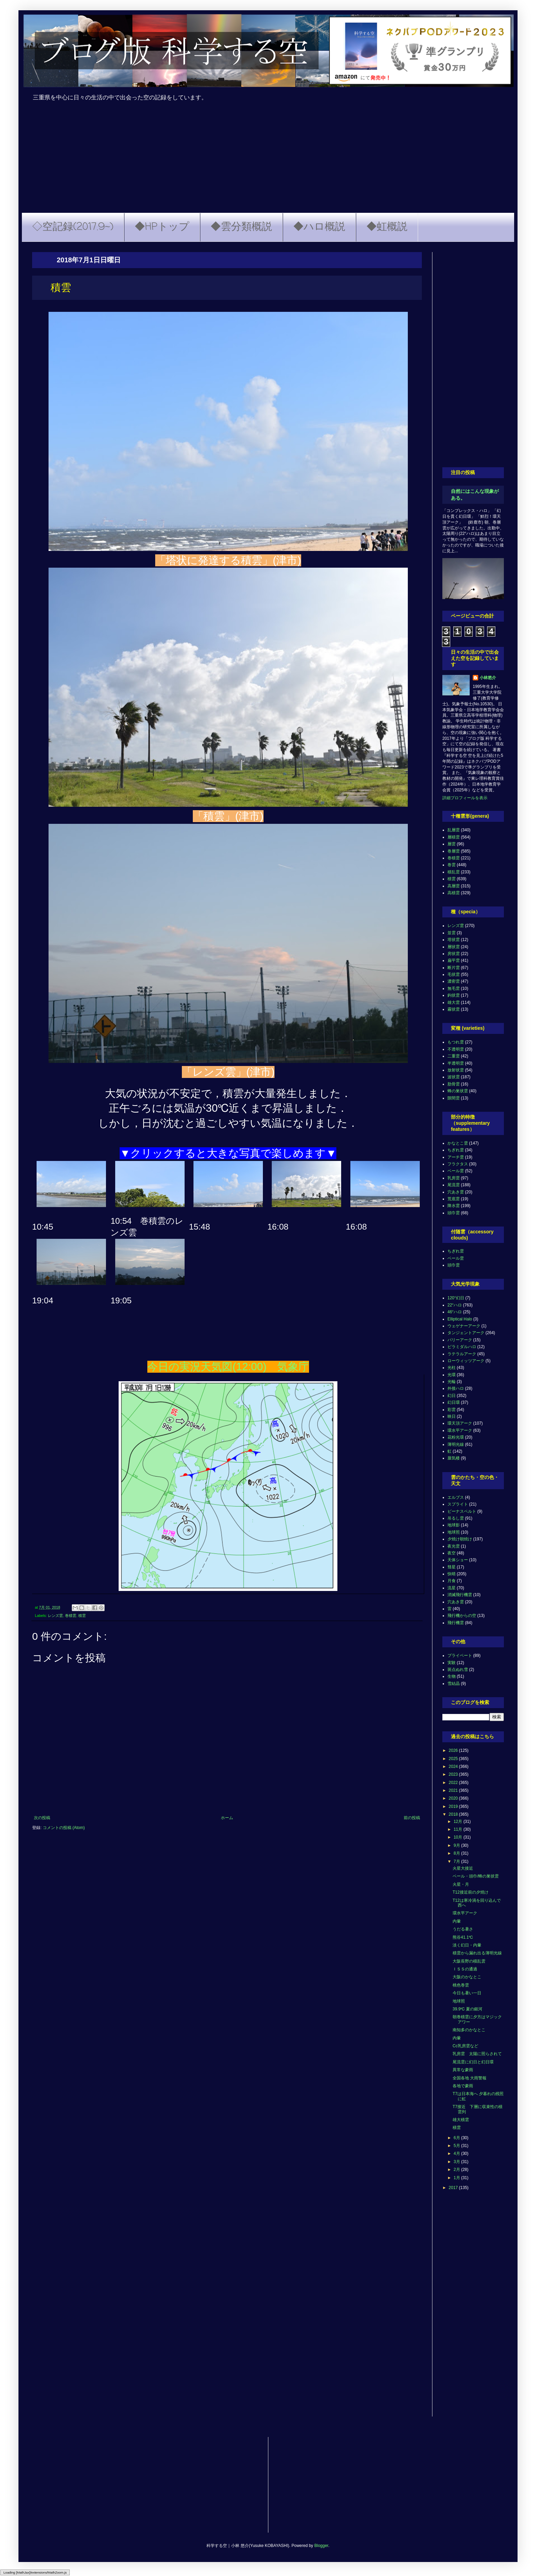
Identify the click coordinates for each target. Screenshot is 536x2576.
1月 (457, 2177)
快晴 (451, 1573)
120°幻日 (455, 1298)
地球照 (453, 1532)
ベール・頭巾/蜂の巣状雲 (476, 1876)
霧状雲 (453, 1009)
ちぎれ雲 (455, 1150)
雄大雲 (453, 1002)
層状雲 (453, 946)
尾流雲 (453, 1184)
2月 (457, 2169)
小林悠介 (488, 677)
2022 (454, 1782)
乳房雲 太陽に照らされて (477, 2053)
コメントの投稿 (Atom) (64, 1827)
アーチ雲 (455, 1157)
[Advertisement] (268, 161)
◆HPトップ (162, 227)
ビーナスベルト (461, 1511)
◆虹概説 (386, 227)
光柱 (451, 1367)
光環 (451, 1374)
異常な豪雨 (463, 2069)
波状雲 (453, 1077)
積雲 (82, 1616)
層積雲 (453, 837)
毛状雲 (453, 974)
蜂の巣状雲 (457, 1091)
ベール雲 (455, 1170)
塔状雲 (453, 939)
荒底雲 (453, 1198)
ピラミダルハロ (461, 1346)
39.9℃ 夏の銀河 (467, 2009)
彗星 (451, 1567)
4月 (457, 2153)
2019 (454, 1806)
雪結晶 (453, 1683)
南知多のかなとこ (469, 2029)
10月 (459, 1837)
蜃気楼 (453, 1458)
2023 (454, 1774)
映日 (451, 1416)
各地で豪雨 (463, 2085)
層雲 (451, 844)
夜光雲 (453, 1546)
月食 (451, 1580)
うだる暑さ (463, 1929)
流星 (451, 1587)
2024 (454, 1766)
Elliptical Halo (459, 1319)
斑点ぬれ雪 (457, 1669)
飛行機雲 (455, 1622)
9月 (457, 1845)
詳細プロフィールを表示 (464, 797)
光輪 (451, 1381)
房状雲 (453, 953)
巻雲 (451, 864)
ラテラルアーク (461, 1354)
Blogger (321, 2545)
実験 (451, 1662)
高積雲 (453, 892)
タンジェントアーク (465, 1332)
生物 (451, 1676)
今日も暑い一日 (467, 1993)
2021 (454, 1790)
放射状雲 (455, 1070)
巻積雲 (70, 1616)
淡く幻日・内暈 (467, 1945)
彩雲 (451, 1409)
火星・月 (461, 1884)
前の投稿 (412, 1817)
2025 (454, 1758)
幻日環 (453, 1402)
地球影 (453, 1525)
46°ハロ (454, 1312)
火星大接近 (463, 1868)
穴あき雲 (455, 1192)
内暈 (457, 1921)
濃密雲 (453, 981)
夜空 (451, 1553)
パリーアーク (459, 1340)
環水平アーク (459, 1430)
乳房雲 (453, 1178)
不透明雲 (455, 1049)
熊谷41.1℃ (463, 1937)
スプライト (457, 1504)
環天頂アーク (459, 1423)
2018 (454, 1814)
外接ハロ (455, 1388)
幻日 (451, 1395)
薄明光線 (455, 1444)
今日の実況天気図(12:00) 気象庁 (228, 1367)
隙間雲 (453, 1098)
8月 (457, 1853)
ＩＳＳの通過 (465, 1969)
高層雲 (453, 886)
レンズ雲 (55, 1616)
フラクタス (457, 1164)
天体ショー (457, 1559)
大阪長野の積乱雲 (469, 1961)
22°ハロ (454, 1305)
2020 (454, 1798)
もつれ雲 (455, 1042)
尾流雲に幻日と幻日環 (473, 2062)
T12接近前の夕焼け (470, 1892)
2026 (454, 1750)
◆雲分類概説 (241, 227)
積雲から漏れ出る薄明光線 (477, 1953)
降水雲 (453, 1205)
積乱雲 (453, 872)
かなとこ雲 (457, 1143)
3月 (457, 2161)
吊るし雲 (455, 1518)
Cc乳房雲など (465, 2046)
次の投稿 (42, 1817)
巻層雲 (453, 851)
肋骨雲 (453, 1084)
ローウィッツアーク (465, 1360)
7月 (457, 1861)
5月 (457, 2145)
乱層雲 (453, 830)
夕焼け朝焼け (459, 1539)
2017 (454, 2187)
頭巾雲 (453, 1212)
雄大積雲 (461, 2119)
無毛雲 (453, 988)
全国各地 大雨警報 (469, 2078)
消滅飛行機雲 (459, 1594)
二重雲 (453, 1056)
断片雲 (453, 967)
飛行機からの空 (461, 1615)
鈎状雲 (453, 995)
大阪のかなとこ (467, 1977)
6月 (457, 2137)
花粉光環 (455, 1437)
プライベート (459, 1655)
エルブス (455, 1497)
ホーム (227, 1817)
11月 (459, 1829)
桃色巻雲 (461, 1985)
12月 (459, 1821)
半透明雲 (455, 1063)
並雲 (451, 932)
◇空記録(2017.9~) (72, 227)
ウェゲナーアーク (463, 1326)
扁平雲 (453, 960)
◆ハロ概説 (319, 227)
